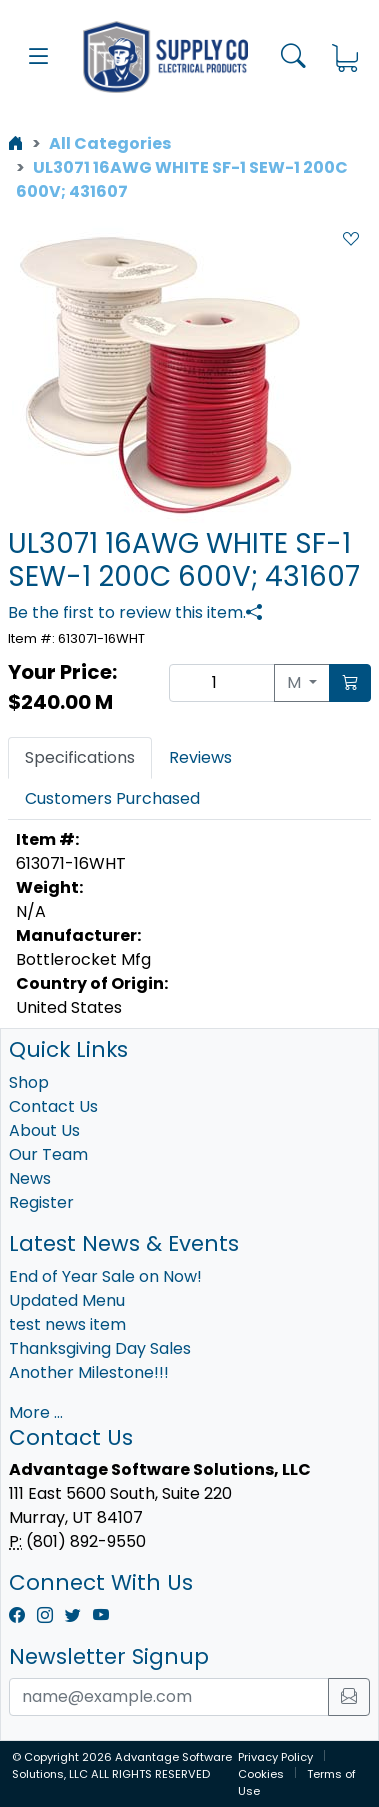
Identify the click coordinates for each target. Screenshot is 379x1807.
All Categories (110, 143)
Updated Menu (67, 1300)
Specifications (80, 757)
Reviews (200, 757)
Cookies (261, 1774)
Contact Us (53, 1106)
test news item (67, 1324)
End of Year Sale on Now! (105, 1276)
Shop (29, 1082)
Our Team (48, 1154)
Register (41, 1202)
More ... (36, 1412)
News (30, 1178)
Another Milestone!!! (89, 1372)
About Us (44, 1130)
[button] (39, 57)
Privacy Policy (275, 1757)
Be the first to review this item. (127, 612)
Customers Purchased (112, 798)
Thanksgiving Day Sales (100, 1348)
